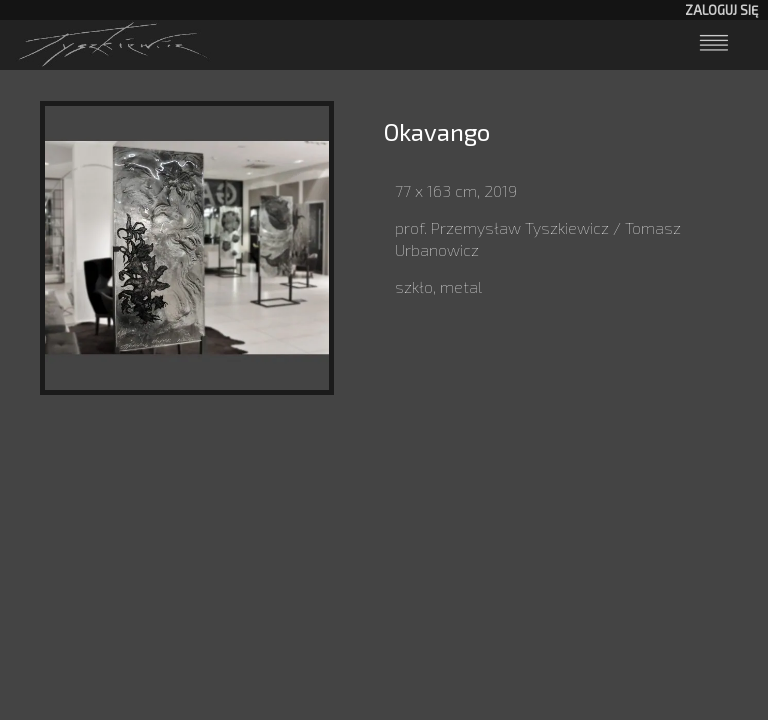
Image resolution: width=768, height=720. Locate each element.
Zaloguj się (721, 10)
